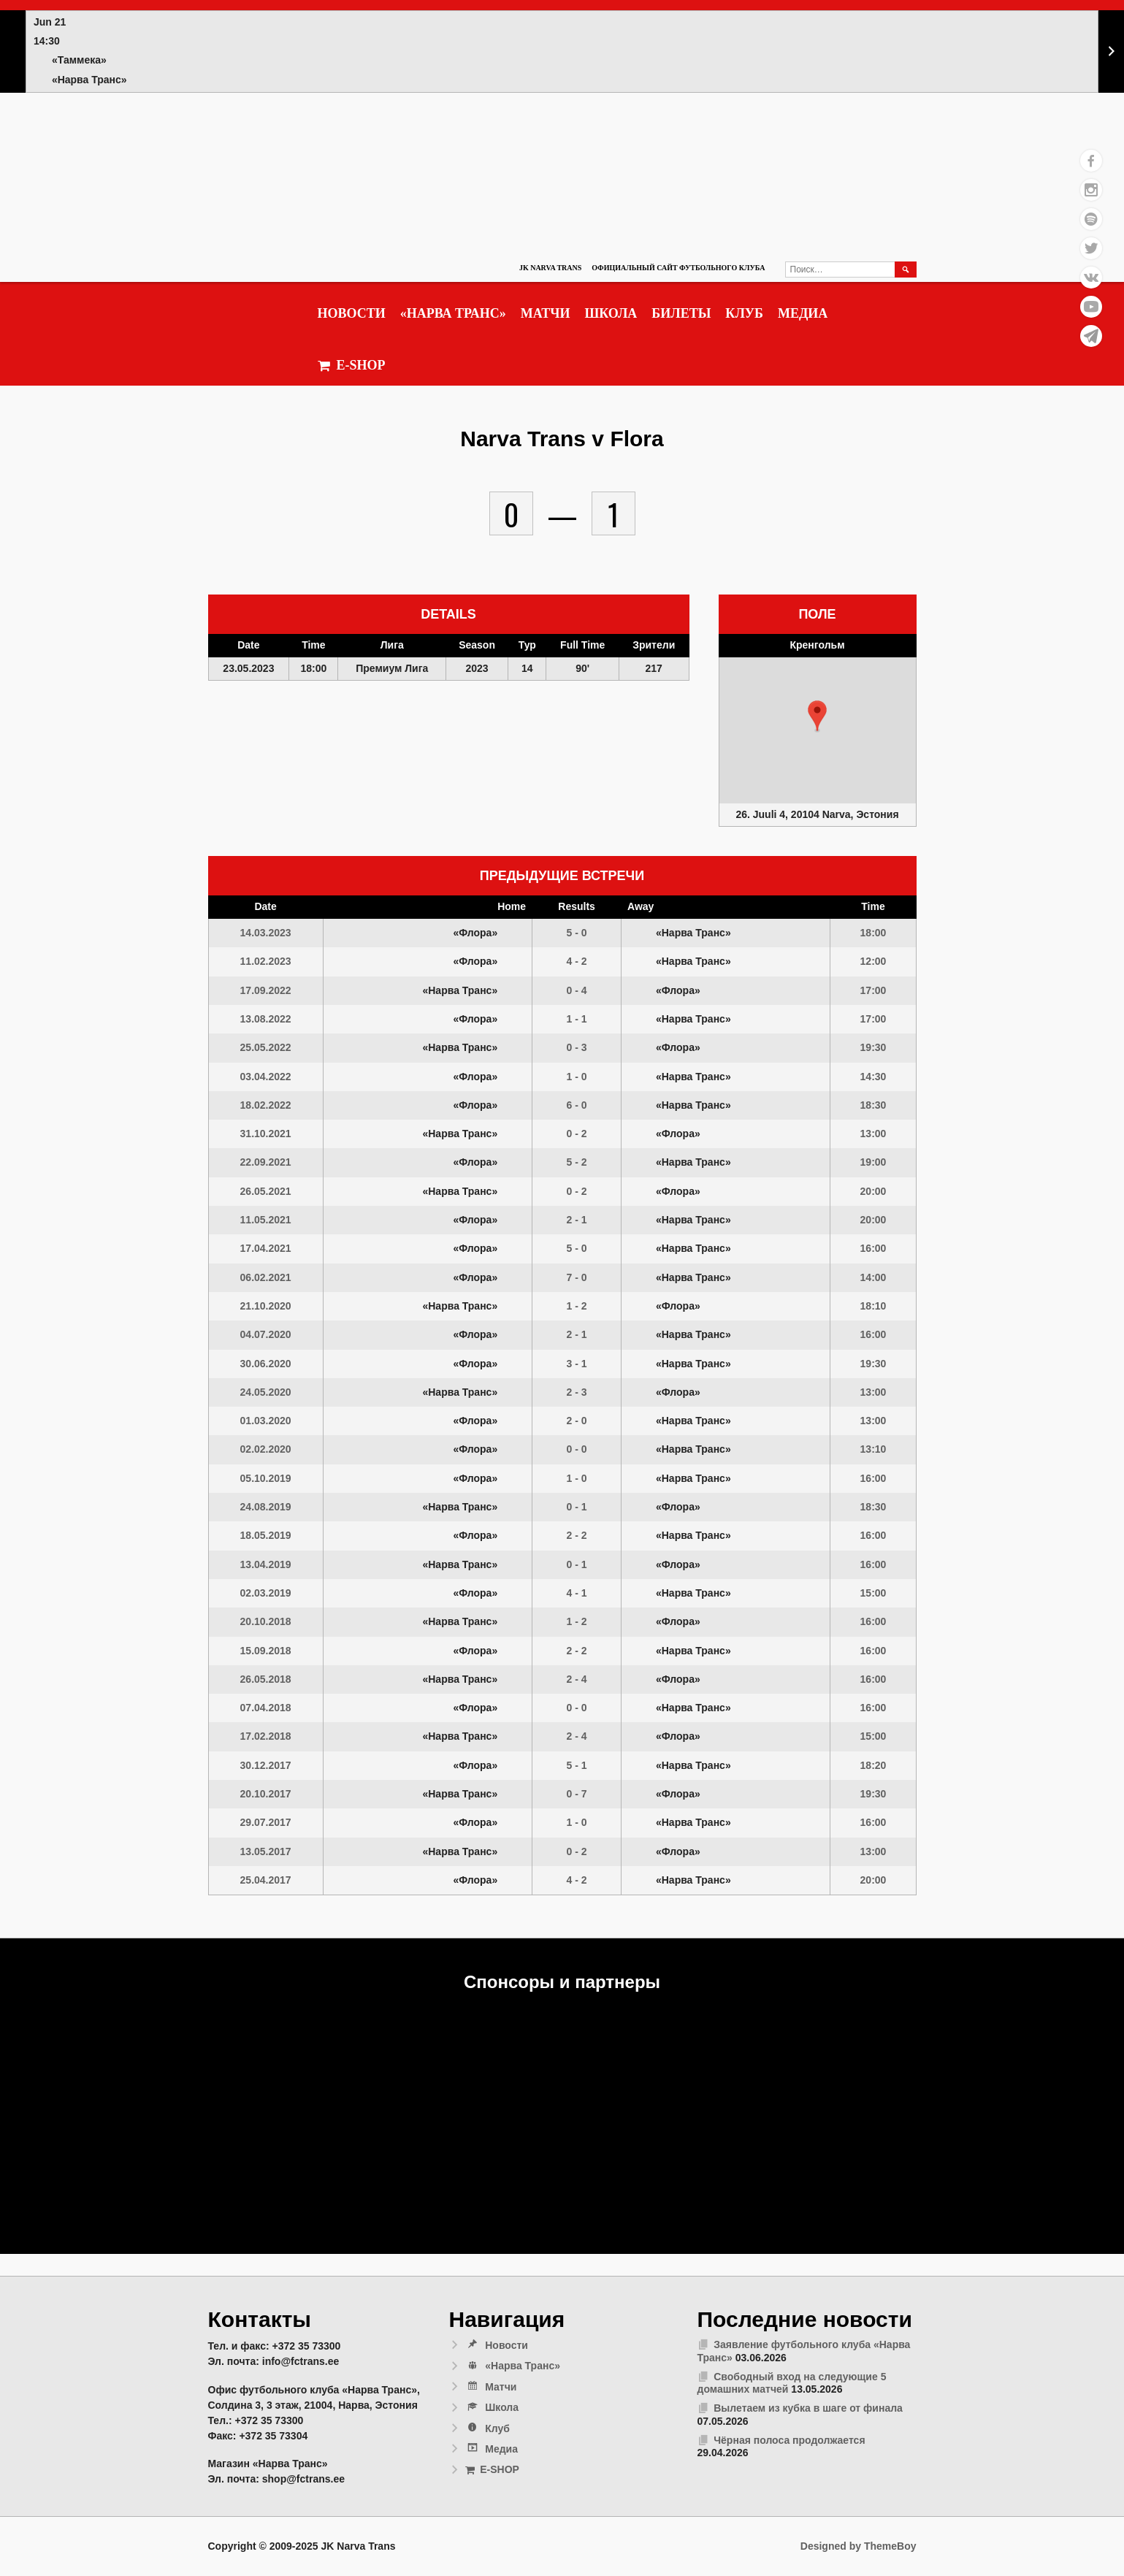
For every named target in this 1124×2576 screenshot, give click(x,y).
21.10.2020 (265, 1306)
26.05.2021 (265, 1191)
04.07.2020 (265, 1334)
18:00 (873, 933)
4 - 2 (577, 961)
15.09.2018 (265, 1650)
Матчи (545, 313)
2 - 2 (577, 1535)
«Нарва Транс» (453, 313)
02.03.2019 (265, 1593)
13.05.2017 (265, 1851)
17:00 (873, 990)
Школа (610, 313)
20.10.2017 (265, 1794)
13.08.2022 (265, 1019)
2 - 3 (577, 1392)
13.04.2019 (265, 1564)
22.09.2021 (265, 1162)
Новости (352, 313)
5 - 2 (577, 1162)
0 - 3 (577, 1047)
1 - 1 (577, 1019)
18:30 (873, 1105)
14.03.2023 (265, 933)
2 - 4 (577, 1679)
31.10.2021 (265, 1133)
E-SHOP (352, 365)
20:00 (873, 1191)
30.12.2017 (265, 1765)
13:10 (873, 1449)
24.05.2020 (265, 1392)
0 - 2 (577, 1133)
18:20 (873, 1765)
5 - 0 (577, 933)
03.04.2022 (265, 1076)
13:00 (873, 1133)
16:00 (873, 1248)
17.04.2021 (265, 1248)
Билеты (681, 313)
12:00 (873, 961)
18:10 (873, 1306)
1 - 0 (577, 1076)
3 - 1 (577, 1363)
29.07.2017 (265, 1822)
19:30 (873, 1047)
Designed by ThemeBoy (858, 2546)
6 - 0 (577, 1105)
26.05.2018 (265, 1679)
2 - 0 (577, 1420)
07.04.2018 (265, 1707)
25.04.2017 (265, 1880)
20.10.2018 (265, 1621)
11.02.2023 (265, 961)
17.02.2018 (265, 1736)
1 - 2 (577, 1306)
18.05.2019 (265, 1535)
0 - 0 (577, 1449)
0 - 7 (577, 1794)
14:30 (873, 1076)
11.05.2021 (265, 1220)
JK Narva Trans (550, 268)
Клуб (744, 313)
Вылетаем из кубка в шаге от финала (808, 2408)
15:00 (873, 1593)
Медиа (802, 313)
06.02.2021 (265, 1277)
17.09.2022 (265, 990)
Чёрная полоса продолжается (789, 2440)
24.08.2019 (265, 1507)
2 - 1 (577, 1220)
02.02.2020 (265, 1449)
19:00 (873, 1162)
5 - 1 (577, 1765)
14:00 (873, 1277)
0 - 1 (577, 1507)
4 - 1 (577, 1593)
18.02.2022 (265, 1105)
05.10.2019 (265, 1478)
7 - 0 (577, 1277)
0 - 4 (577, 990)
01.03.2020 (265, 1420)
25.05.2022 (265, 1047)
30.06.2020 (265, 1363)
